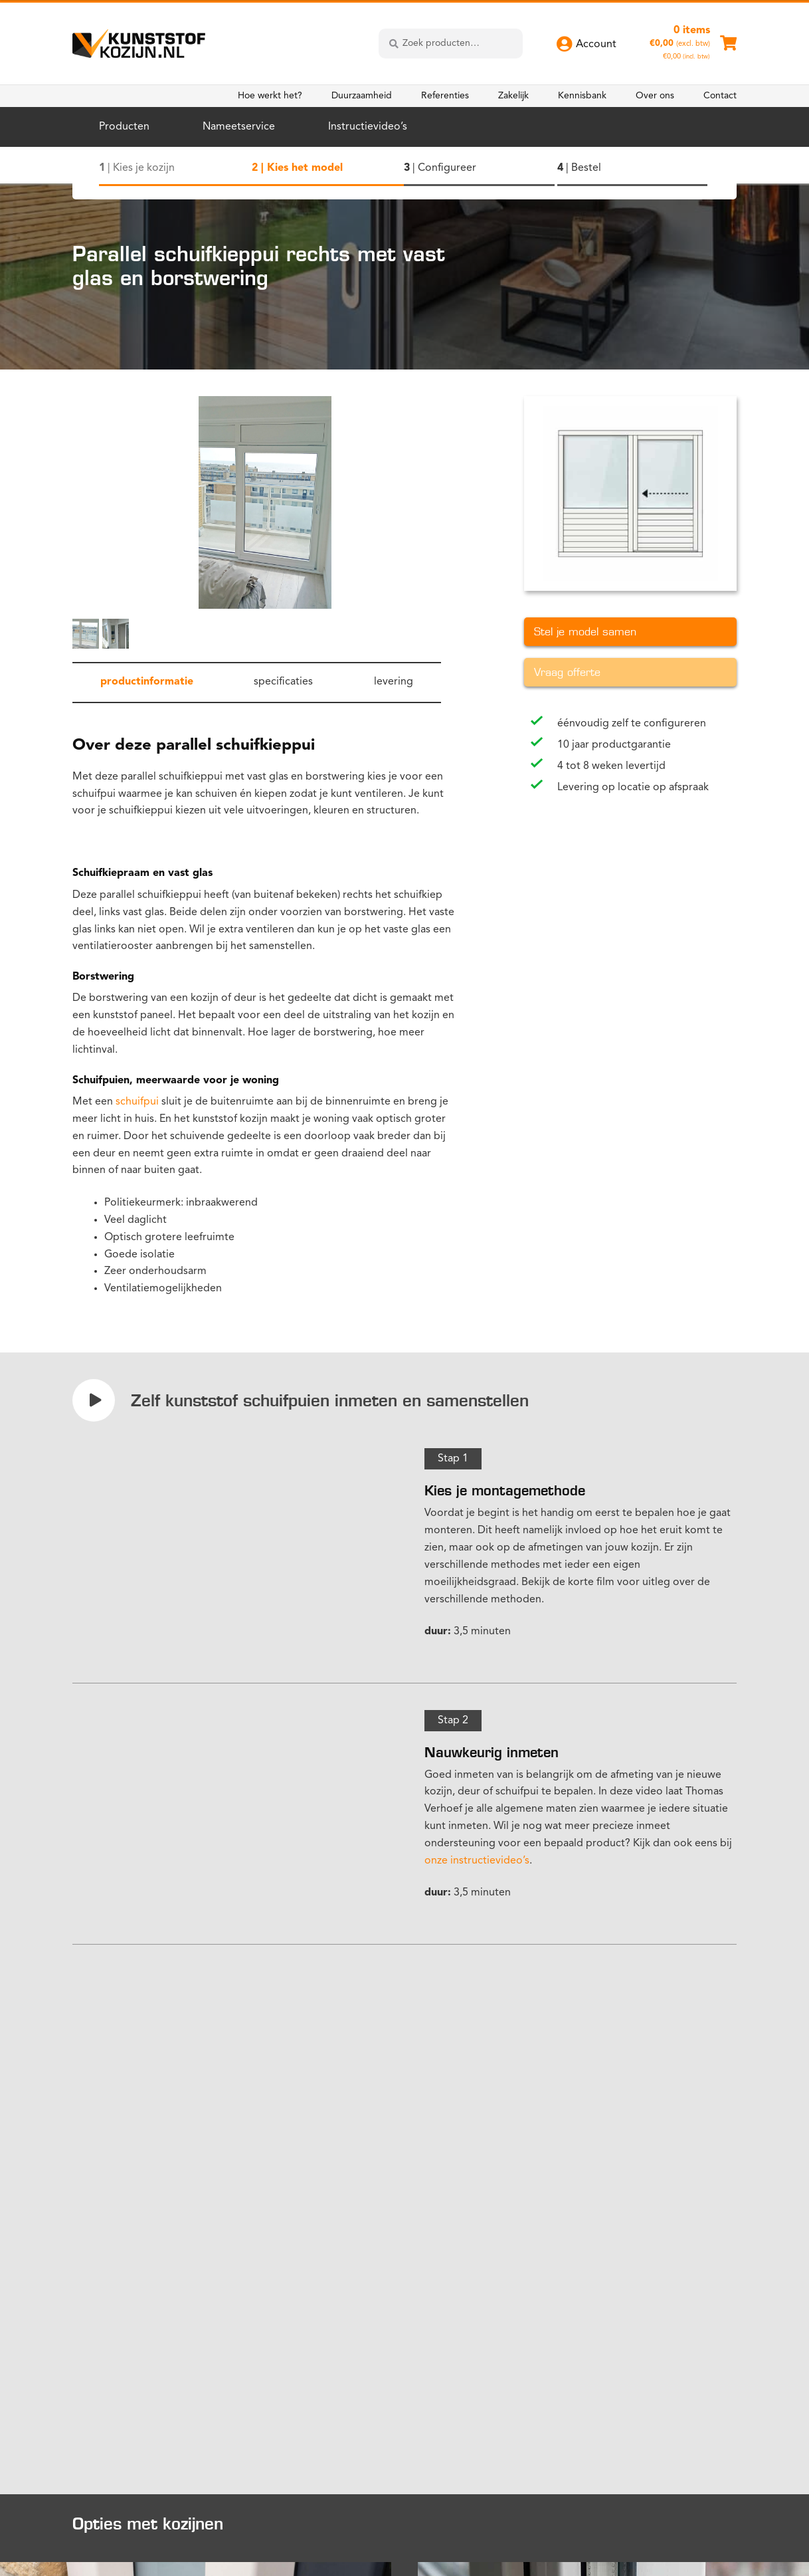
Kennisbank (582, 95)
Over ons (655, 95)
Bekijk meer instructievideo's (153, 2207)
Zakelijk (513, 95)
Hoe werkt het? (270, 95)
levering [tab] (393, 682)
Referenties (445, 95)
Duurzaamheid (361, 95)
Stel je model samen (585, 631)
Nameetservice (239, 127)
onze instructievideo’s (476, 1861)
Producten (124, 127)
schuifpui (137, 1102)
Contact (720, 95)
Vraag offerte (567, 672)
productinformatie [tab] (146, 682)
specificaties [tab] (283, 682)
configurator (454, 2088)
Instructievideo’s (367, 127)
